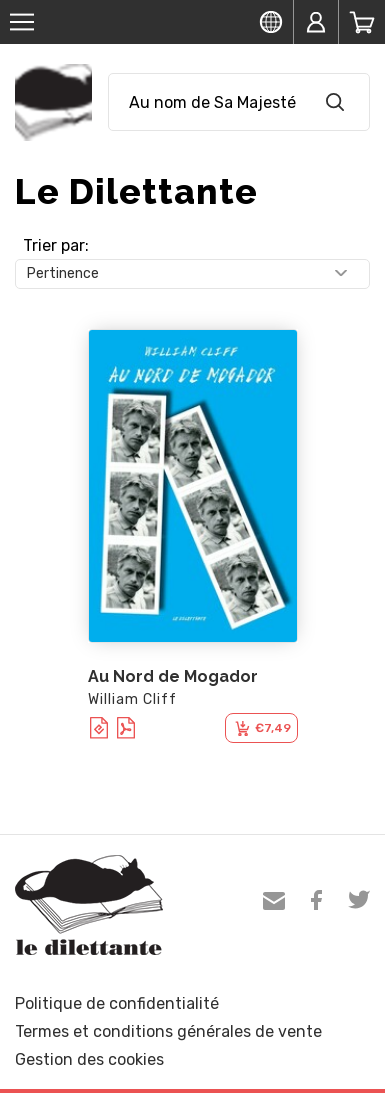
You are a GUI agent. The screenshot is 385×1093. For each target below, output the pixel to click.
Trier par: (56, 245)
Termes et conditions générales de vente (168, 1031)
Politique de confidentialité (117, 1003)
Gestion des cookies (89, 1059)
